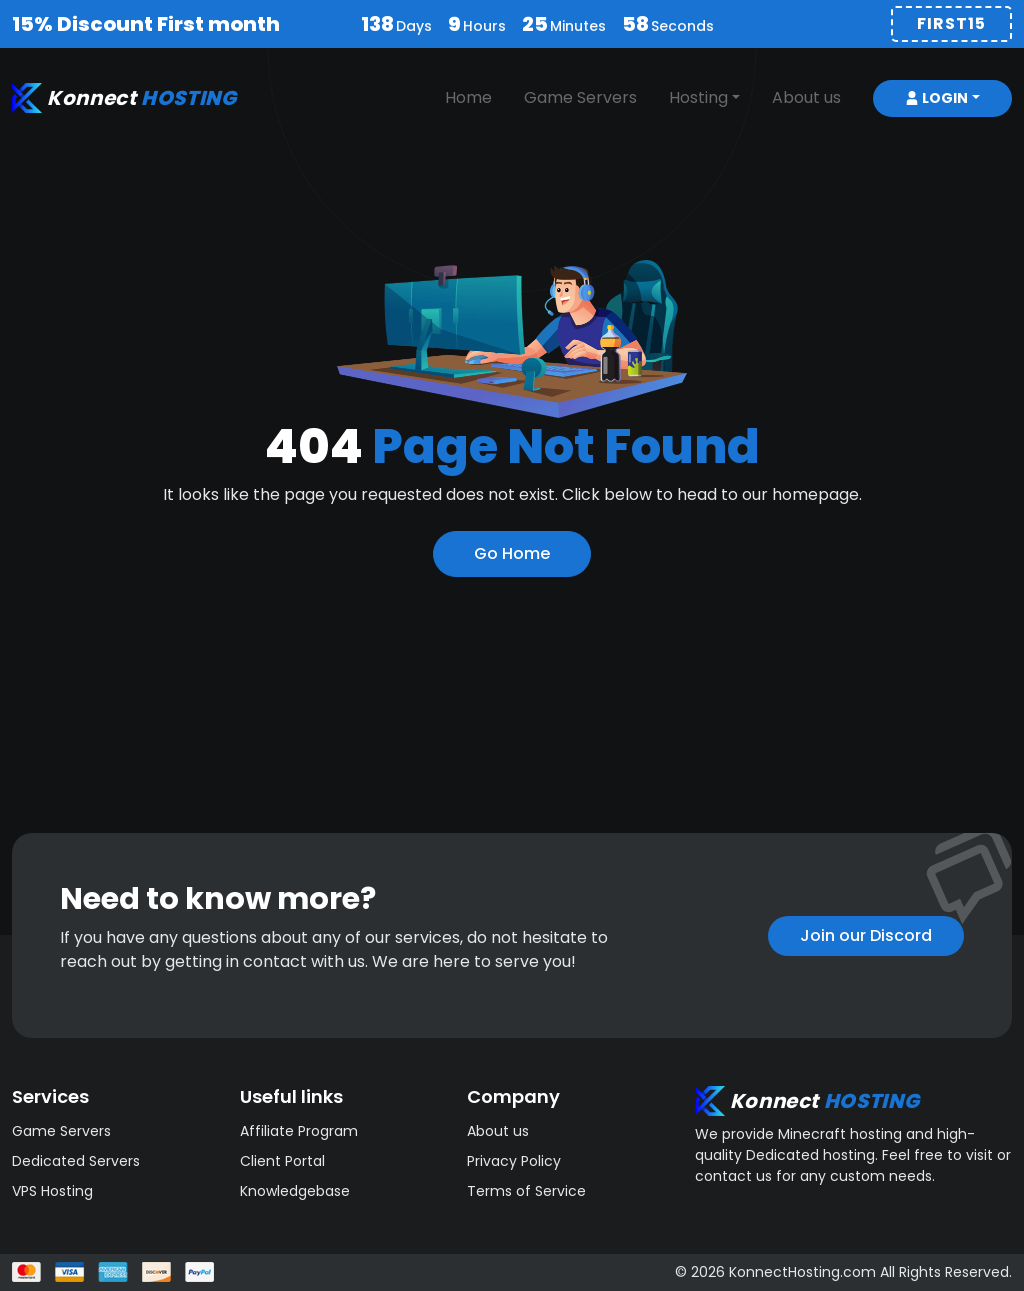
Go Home (512, 553)
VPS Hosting (52, 1191)
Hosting (698, 97)
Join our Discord (866, 935)
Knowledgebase (295, 1191)
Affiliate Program (299, 1131)
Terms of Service (526, 1191)
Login (936, 98)
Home (468, 97)
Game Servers (580, 97)
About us (806, 97)
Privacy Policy (514, 1161)
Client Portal (282, 1161)
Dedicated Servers (76, 1161)
